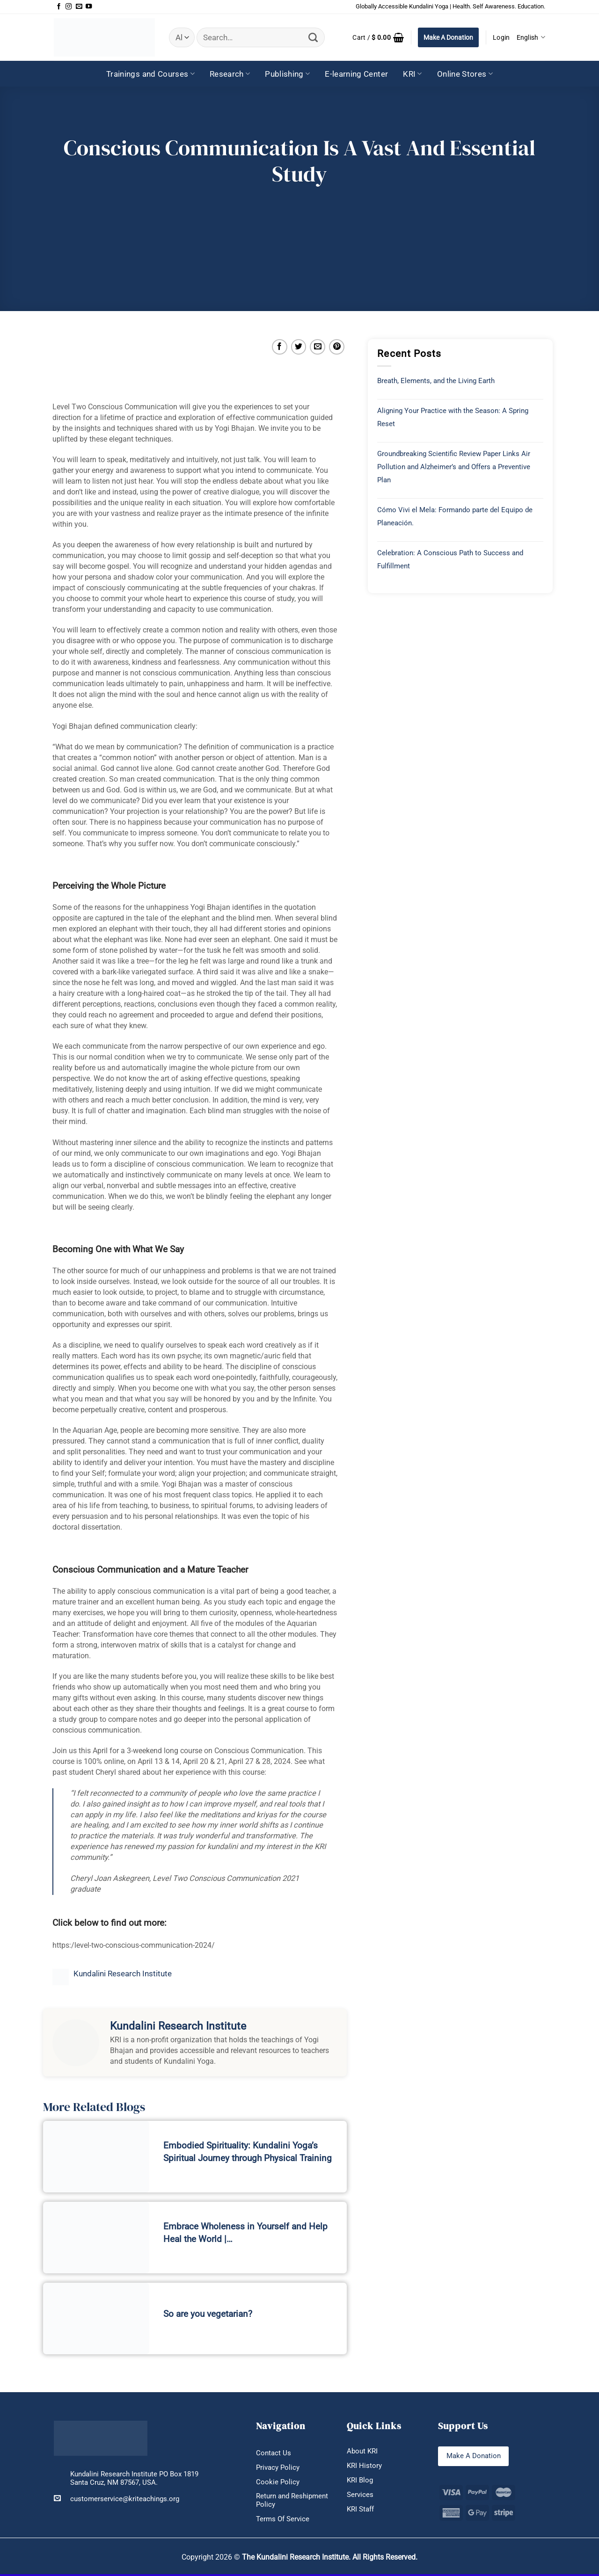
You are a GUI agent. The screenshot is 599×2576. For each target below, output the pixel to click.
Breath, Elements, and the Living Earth (436, 381)
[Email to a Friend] (317, 347)
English (531, 37)
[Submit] (313, 38)
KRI (412, 74)
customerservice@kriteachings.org (116, 2498)
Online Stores (465, 74)
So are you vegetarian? (207, 2313)
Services (360, 2496)
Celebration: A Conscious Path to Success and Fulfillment (450, 559)
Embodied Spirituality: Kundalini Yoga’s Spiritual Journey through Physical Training (247, 2152)
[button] (378, 37)
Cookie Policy (278, 2483)
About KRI (362, 2451)
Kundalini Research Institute (122, 1973)
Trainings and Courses (150, 74)
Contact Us (273, 2453)
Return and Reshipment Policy (292, 2502)
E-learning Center (356, 74)
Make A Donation (448, 37)
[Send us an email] (79, 6)
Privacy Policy (278, 2468)
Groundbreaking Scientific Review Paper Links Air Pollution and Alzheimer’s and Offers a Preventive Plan (453, 467)
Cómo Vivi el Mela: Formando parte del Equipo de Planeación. (455, 516)
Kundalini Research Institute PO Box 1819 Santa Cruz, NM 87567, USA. (134, 2478)
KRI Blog (360, 2481)
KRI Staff (360, 2511)
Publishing (287, 74)
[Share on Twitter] (299, 347)
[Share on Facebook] (279, 347)
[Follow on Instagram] (69, 6)
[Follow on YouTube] (89, 6)
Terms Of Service (282, 2521)
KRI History (364, 2466)
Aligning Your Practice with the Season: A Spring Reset (452, 417)
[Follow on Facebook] (59, 6)
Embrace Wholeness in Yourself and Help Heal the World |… (245, 2233)
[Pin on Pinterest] (336, 347)
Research (230, 74)
